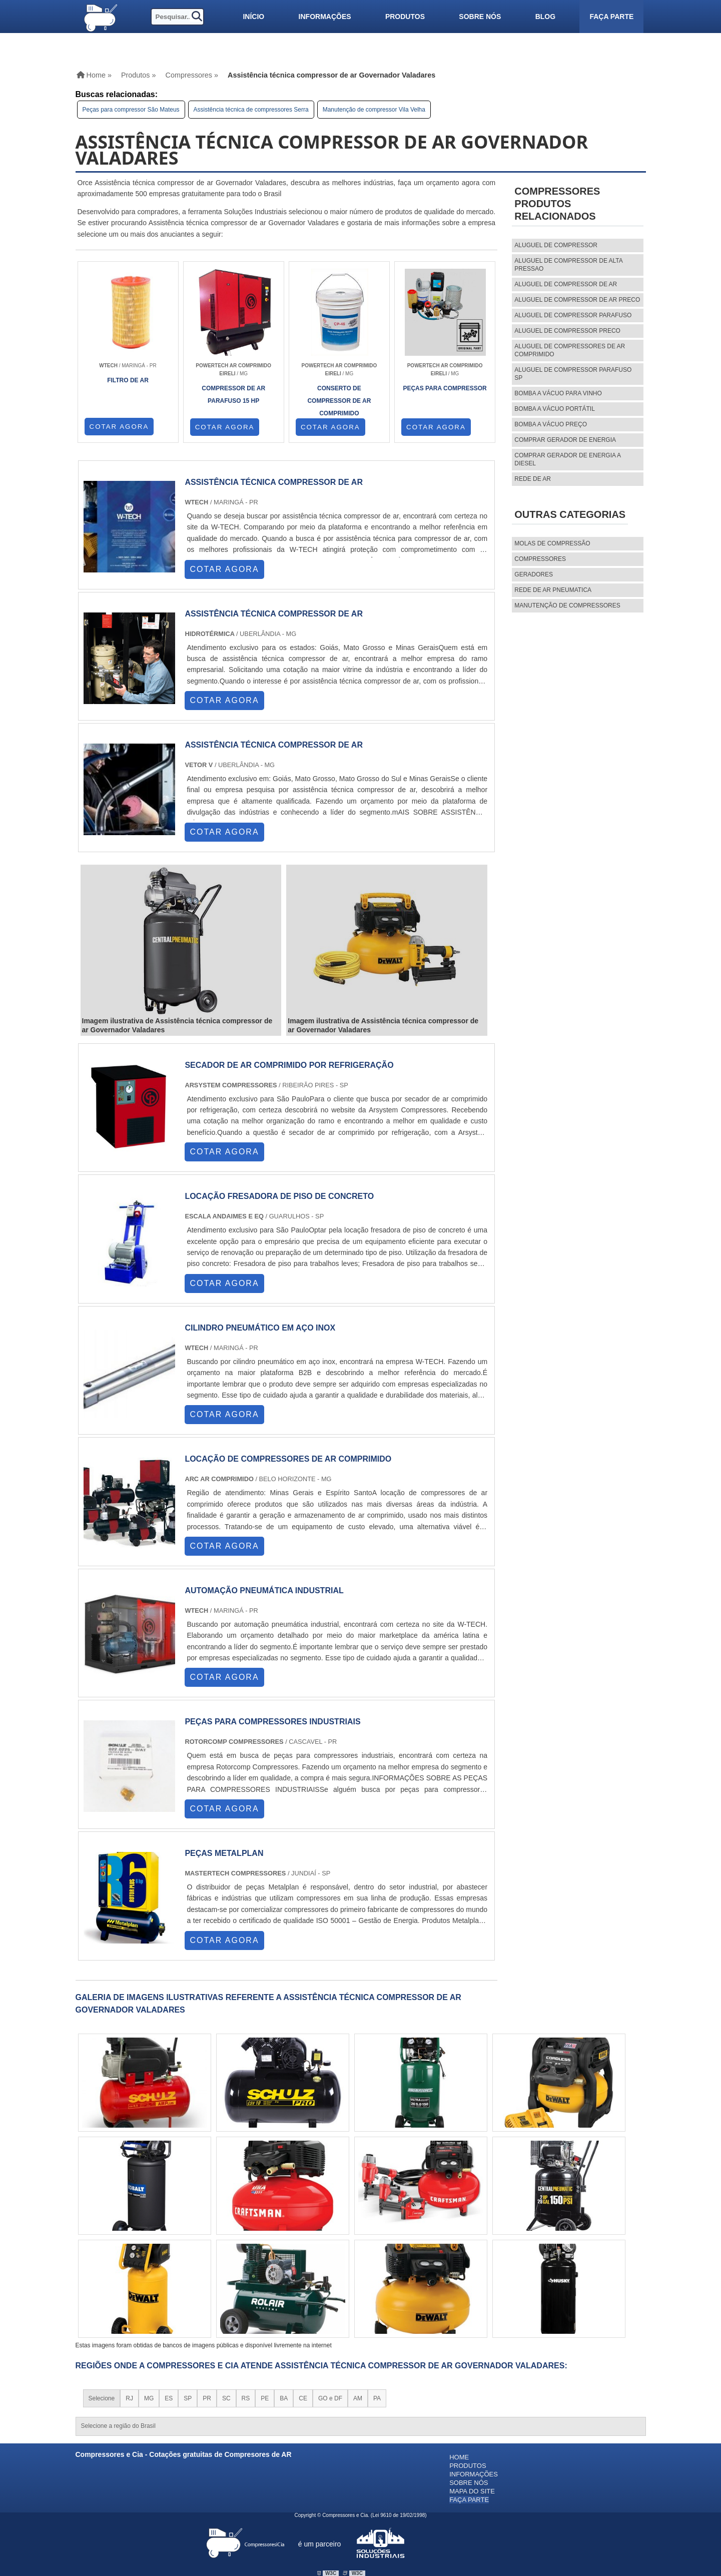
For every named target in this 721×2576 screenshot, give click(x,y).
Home (459, 2457)
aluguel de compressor (555, 245)
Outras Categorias (569, 514)
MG (149, 2398)
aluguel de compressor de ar (565, 284)
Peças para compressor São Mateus (131, 109)
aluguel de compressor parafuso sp (572, 373)
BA (284, 2398)
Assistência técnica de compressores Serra (251, 109)
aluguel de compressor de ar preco (577, 299)
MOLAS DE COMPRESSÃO (552, 543)
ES (169, 2398)
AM (357, 2398)
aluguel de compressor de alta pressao (568, 264)
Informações (325, 17)
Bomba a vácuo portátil (554, 408)
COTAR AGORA (119, 426)
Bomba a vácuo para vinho (558, 393)
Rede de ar (532, 478)
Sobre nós (480, 17)
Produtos (405, 17)
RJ (129, 2398)
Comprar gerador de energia (565, 439)
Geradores (533, 574)
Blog (545, 17)
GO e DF (330, 2398)
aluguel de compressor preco (567, 330)
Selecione (102, 2398)
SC (226, 2398)
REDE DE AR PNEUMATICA (552, 589)
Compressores (540, 558)
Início (253, 17)
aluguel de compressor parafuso (572, 315)
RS (246, 2398)
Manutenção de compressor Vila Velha (374, 109)
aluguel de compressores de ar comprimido (569, 350)
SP (188, 2398)
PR (207, 2398)
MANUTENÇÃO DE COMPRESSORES (567, 605)
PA (377, 2398)
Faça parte (611, 17)
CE (303, 2398)
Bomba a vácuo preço (550, 424)
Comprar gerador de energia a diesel (567, 459)
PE (265, 2398)
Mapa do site (472, 2491)
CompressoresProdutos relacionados (557, 204)
